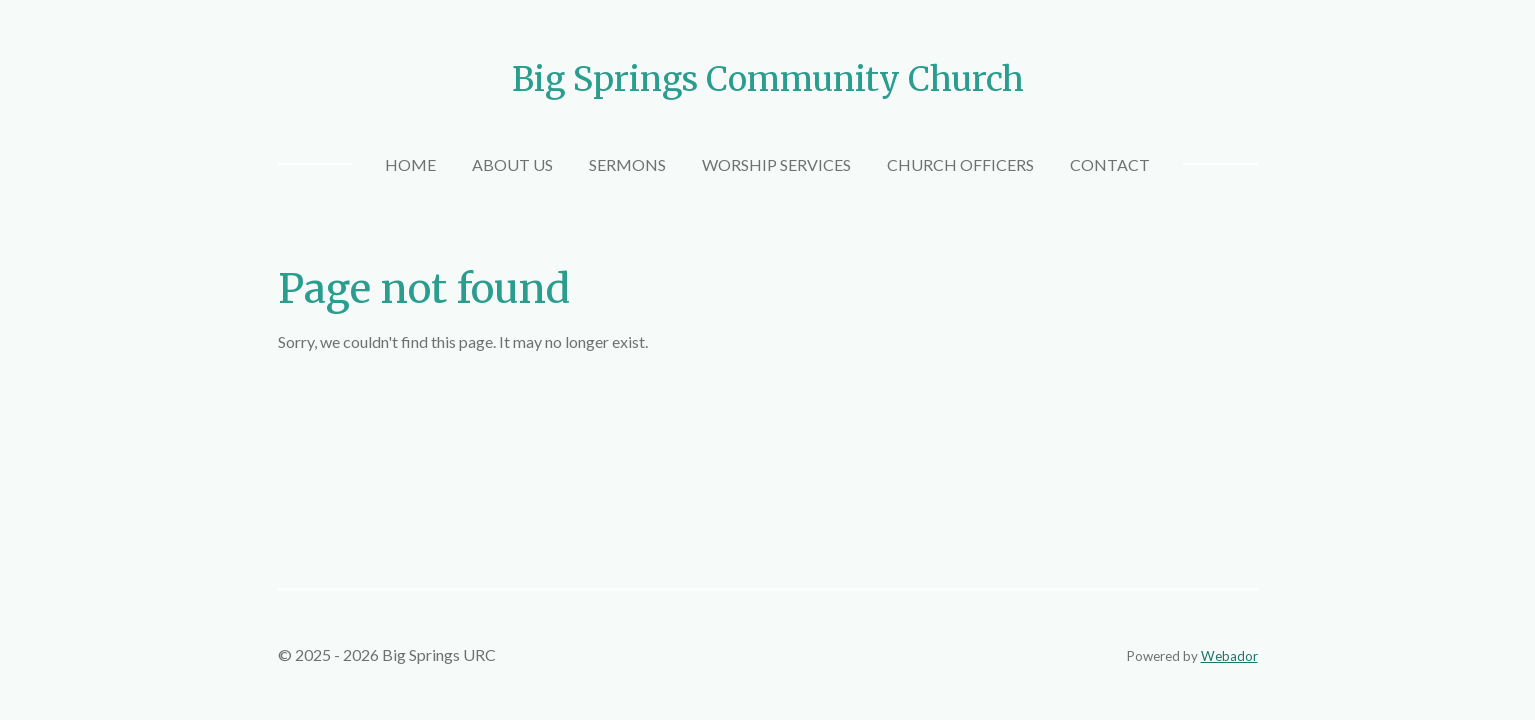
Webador (1229, 656)
